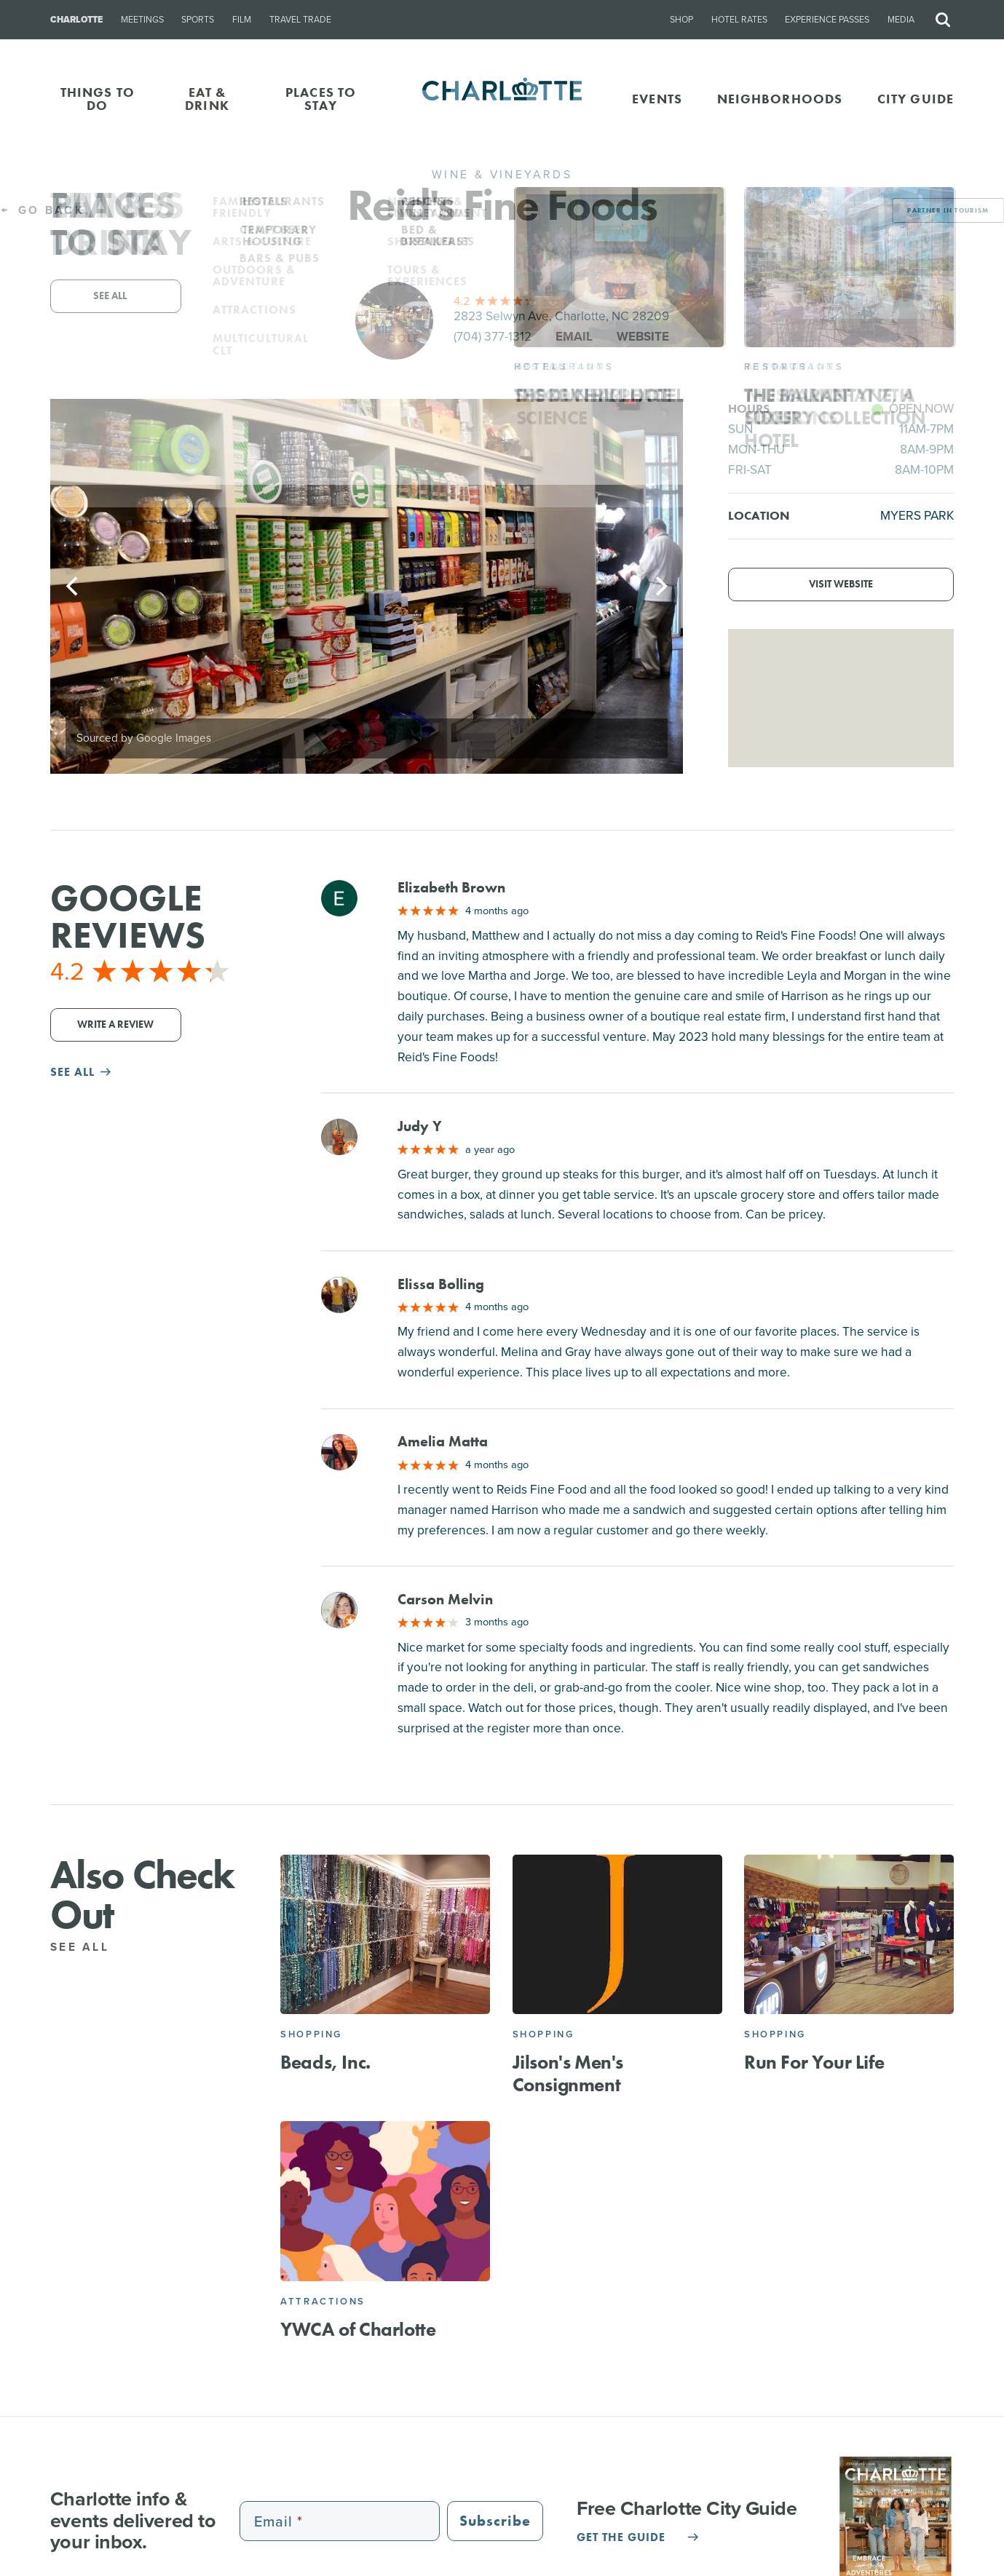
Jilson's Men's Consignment (568, 2073)
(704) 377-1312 (492, 336)
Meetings (142, 19)
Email (574, 336)
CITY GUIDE (915, 98)
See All (88, 1946)
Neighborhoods (780, 98)
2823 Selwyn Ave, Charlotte (561, 315)
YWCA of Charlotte (357, 2329)
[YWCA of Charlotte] (385, 2201)
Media (901, 19)
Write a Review (115, 1024)
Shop (681, 19)
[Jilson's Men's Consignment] (617, 1935)
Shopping (311, 2034)
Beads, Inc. (325, 2062)
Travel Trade (300, 19)
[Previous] (74, 587)
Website (643, 336)
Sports (197, 19)
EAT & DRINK (207, 99)
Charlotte (76, 19)
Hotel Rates (739, 19)
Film (241, 19)
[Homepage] (502, 99)
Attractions (322, 2301)
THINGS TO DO (97, 99)
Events (657, 98)
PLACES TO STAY (320, 99)
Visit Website (841, 584)
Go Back (42, 210)
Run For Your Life (814, 2062)
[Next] (660, 587)
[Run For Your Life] (849, 1935)
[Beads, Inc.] (385, 1935)
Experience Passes (827, 19)
